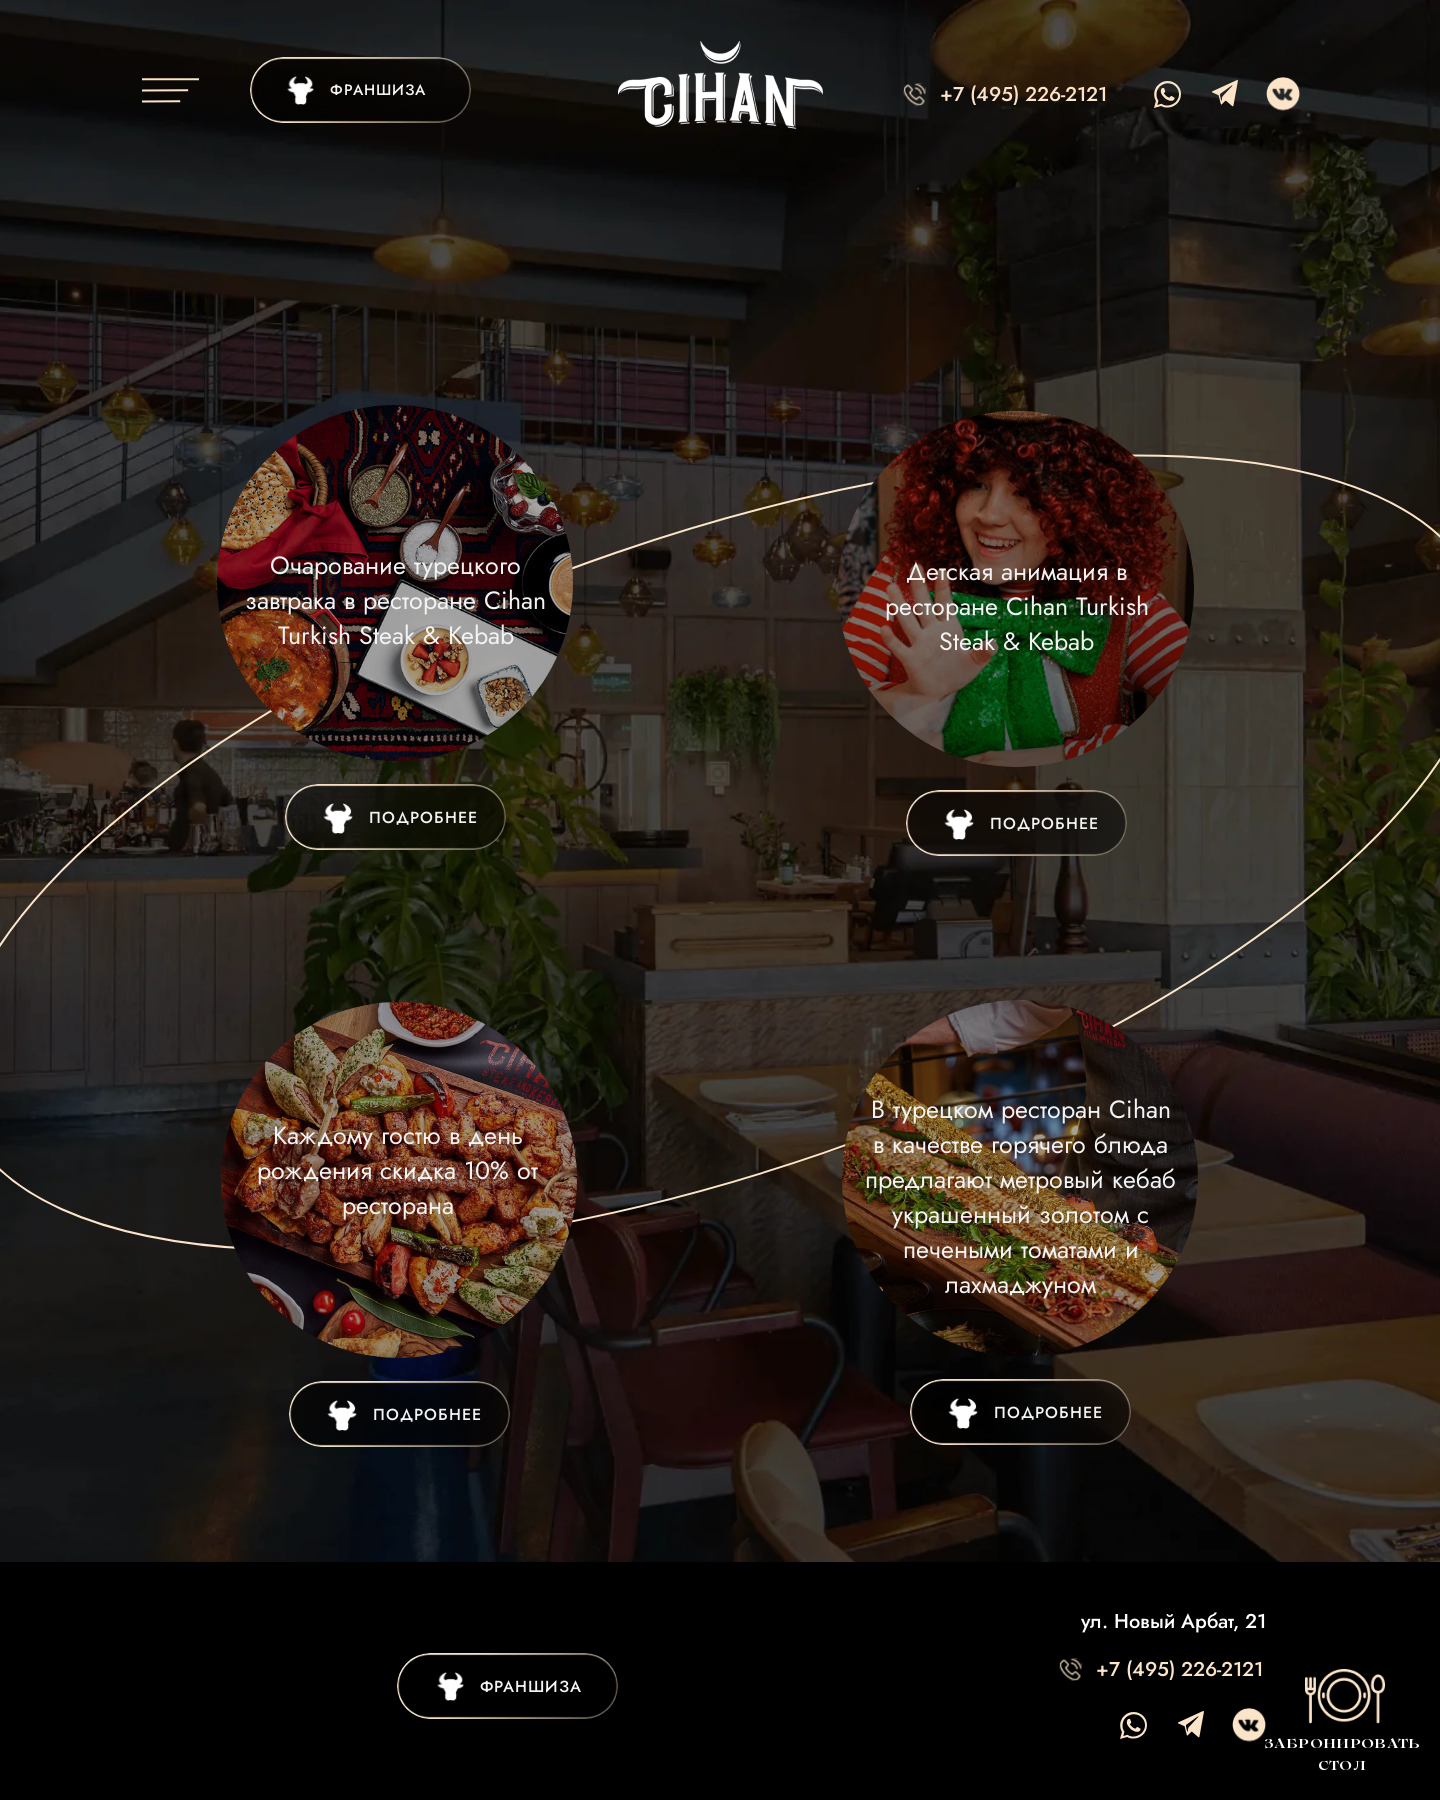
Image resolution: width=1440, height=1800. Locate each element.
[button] (1341, 1720)
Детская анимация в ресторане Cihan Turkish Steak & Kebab (1017, 606)
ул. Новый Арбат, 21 (1173, 1621)
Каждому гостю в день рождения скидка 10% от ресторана (397, 1170)
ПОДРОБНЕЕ (1044, 823)
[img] (360, 90)
